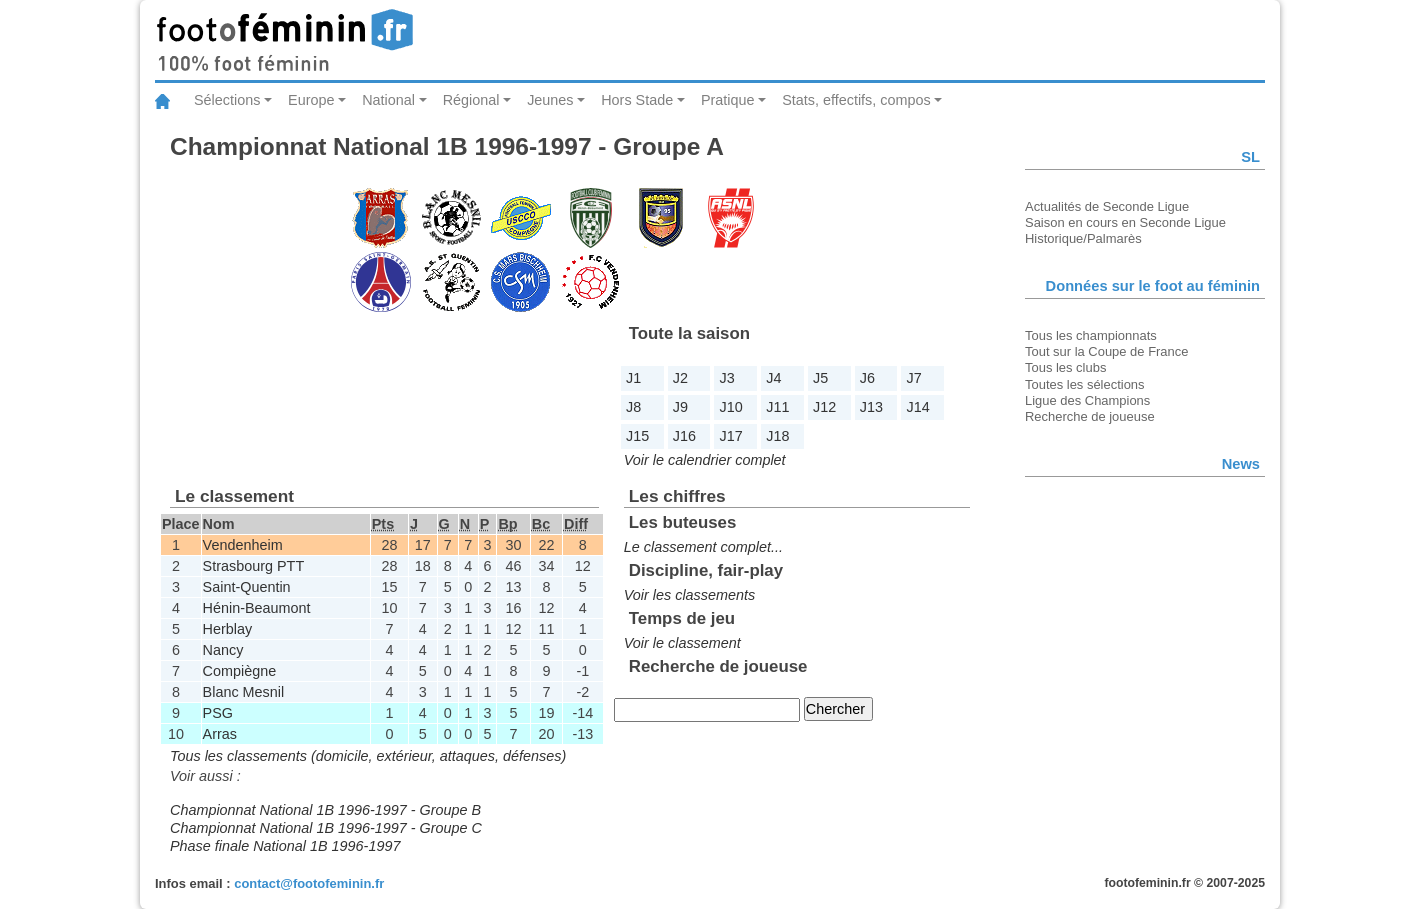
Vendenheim (243, 545)
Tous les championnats (1091, 335)
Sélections (227, 100)
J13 (871, 407)
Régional (471, 100)
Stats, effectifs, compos (856, 100)
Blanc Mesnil (244, 692)
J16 (684, 436)
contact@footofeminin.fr (309, 883)
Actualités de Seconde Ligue (1107, 206)
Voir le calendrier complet (705, 460)
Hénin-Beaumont (257, 608)
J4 (773, 378)
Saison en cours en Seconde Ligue (1125, 222)
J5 (820, 378)
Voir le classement (682, 643)
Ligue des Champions (1087, 400)
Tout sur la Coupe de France (1106, 351)
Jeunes (550, 100)
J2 (680, 378)
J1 (633, 378)
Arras (220, 734)
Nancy (223, 650)
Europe (311, 100)
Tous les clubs (1065, 367)
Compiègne (240, 671)
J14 (918, 407)
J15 (637, 436)
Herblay (228, 629)
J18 (777, 436)
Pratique (728, 100)
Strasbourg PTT (254, 566)
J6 (867, 378)
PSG (218, 713)
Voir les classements (689, 595)
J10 (731, 407)
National (388, 100)
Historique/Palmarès (1083, 238)
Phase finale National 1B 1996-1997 (285, 846)
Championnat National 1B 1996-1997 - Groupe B (325, 810)
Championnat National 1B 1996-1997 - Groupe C (326, 828)
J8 (633, 407)
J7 (914, 378)
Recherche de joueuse (1090, 416)
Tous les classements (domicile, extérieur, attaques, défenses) (368, 756)
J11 (777, 407)
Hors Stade (637, 100)
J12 (824, 407)
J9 (680, 407)
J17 (731, 436)
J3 (727, 378)
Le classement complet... (703, 547)
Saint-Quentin (247, 587)
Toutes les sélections (1085, 384)
